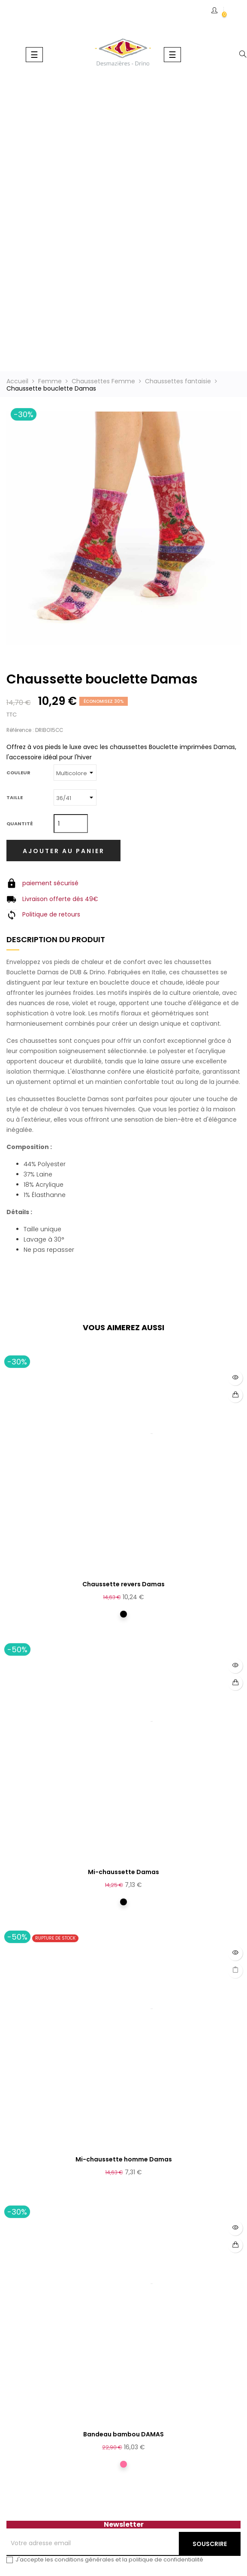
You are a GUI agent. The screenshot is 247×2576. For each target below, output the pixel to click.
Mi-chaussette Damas (123, 1872)
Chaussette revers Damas (123, 1584)
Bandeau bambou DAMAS (123, 2434)
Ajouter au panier (64, 851)
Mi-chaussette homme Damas (123, 2159)
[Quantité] (71, 823)
